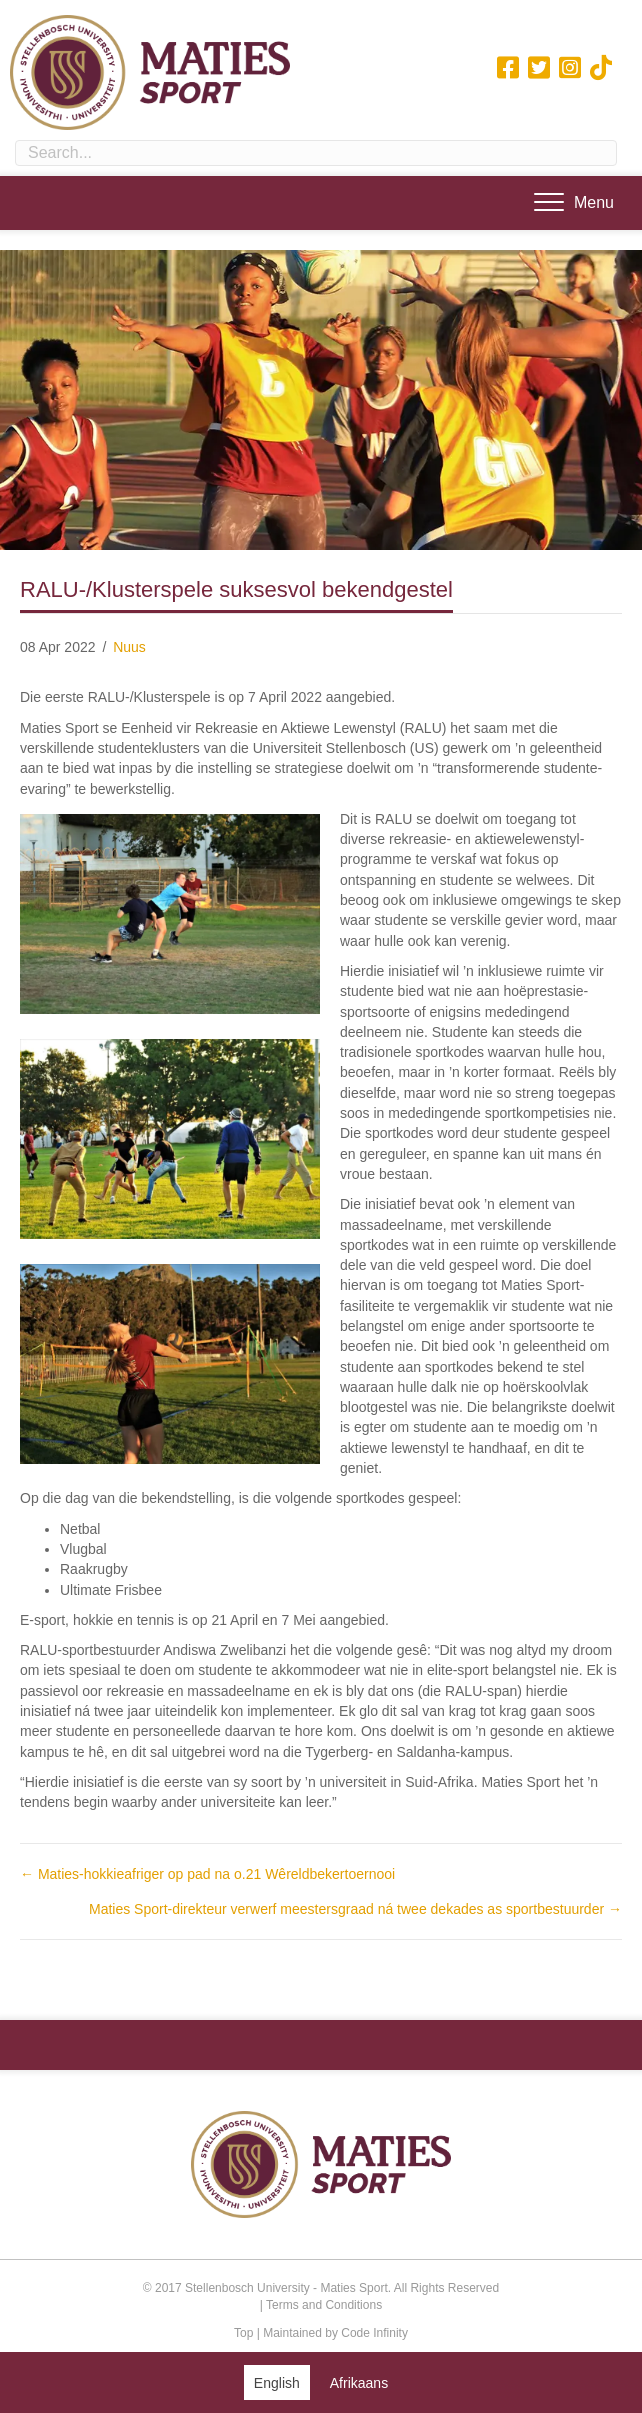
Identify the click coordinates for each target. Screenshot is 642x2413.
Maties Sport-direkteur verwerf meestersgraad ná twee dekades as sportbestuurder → (355, 1909)
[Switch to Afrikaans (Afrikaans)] (359, 2382)
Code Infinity (374, 2333)
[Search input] (316, 153)
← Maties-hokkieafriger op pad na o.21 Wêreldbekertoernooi (207, 1874)
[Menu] (574, 203)
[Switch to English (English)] (277, 2382)
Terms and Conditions (324, 2305)
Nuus (129, 647)
